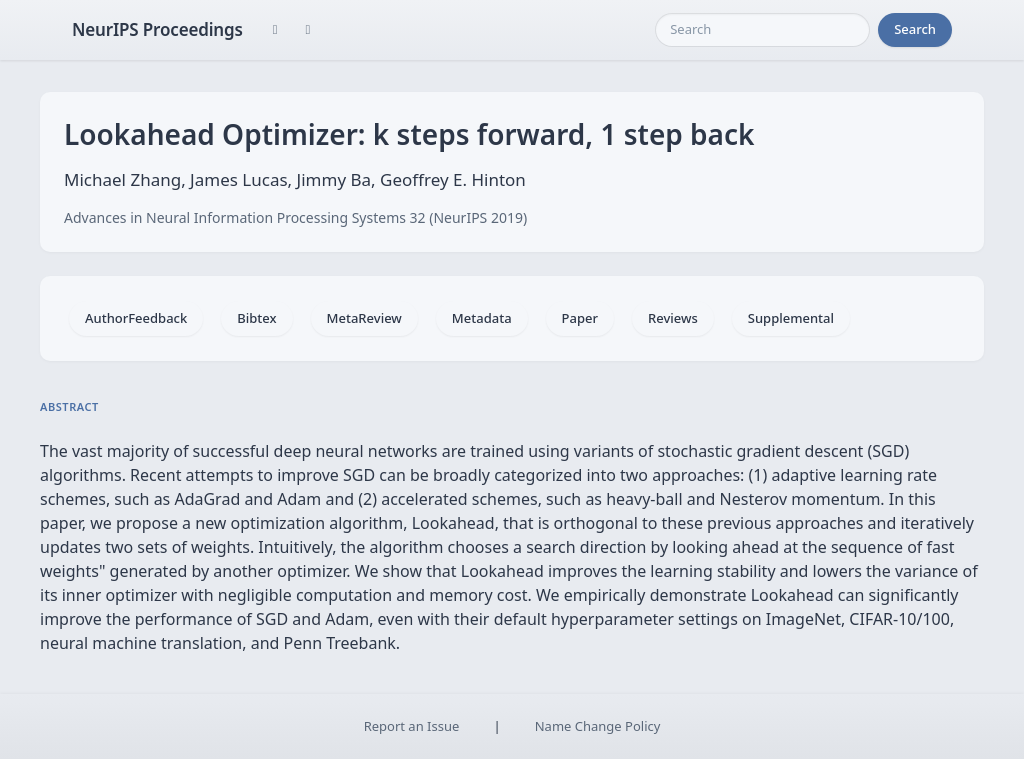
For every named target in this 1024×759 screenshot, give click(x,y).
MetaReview (364, 318)
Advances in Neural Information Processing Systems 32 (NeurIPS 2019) (295, 217)
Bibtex (256, 318)
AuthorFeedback (136, 318)
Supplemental (791, 318)
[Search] (762, 30)
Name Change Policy (598, 726)
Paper (580, 318)
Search (915, 29)
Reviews (673, 318)
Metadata (482, 318)
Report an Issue (412, 726)
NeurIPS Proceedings (157, 29)
